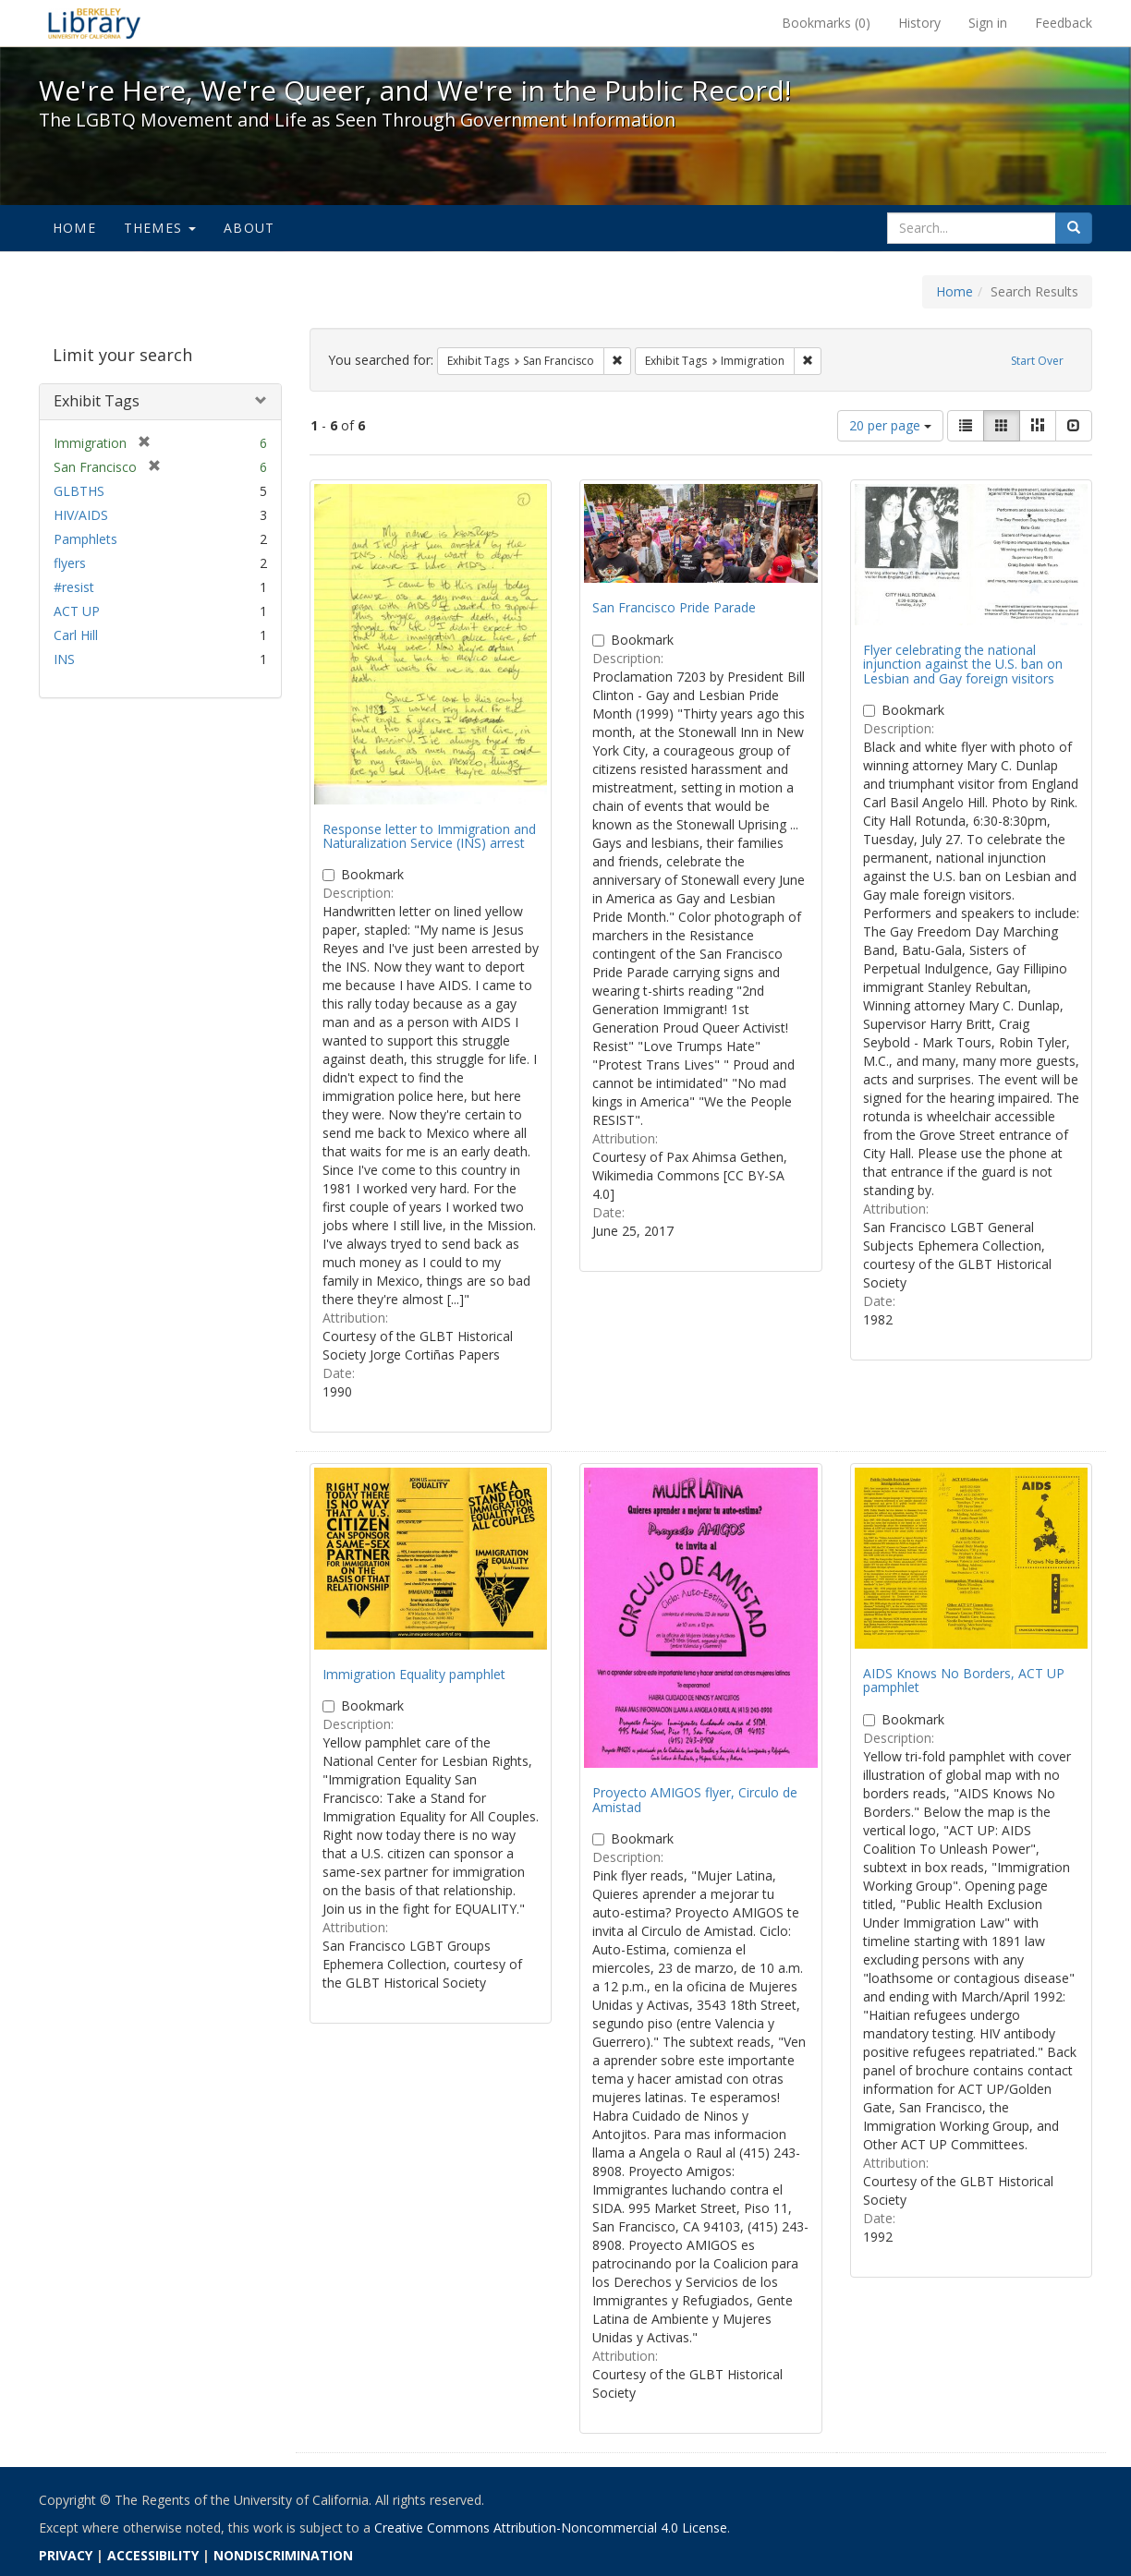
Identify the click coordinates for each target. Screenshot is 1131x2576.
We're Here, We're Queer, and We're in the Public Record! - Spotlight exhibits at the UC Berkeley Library (94, 23)
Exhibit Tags (97, 401)
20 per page (890, 425)
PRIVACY (65, 2555)
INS (64, 659)
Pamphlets (85, 539)
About (249, 227)
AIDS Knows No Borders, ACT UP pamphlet (963, 1680)
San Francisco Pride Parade (674, 607)
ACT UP (77, 611)
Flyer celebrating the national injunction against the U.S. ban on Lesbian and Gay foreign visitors (963, 664)
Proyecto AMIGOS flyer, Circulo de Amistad (694, 1799)
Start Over (1037, 361)
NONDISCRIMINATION (283, 2555)
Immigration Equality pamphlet (413, 1674)
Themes (160, 227)
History (919, 22)
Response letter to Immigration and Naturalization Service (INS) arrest (429, 836)
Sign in (987, 22)
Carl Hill (76, 635)
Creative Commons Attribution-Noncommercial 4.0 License (550, 2527)
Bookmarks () (826, 22)
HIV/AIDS (81, 515)
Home (74, 227)
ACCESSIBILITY (153, 2555)
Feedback (1063, 22)
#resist (74, 587)
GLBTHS (79, 491)
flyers (70, 563)
